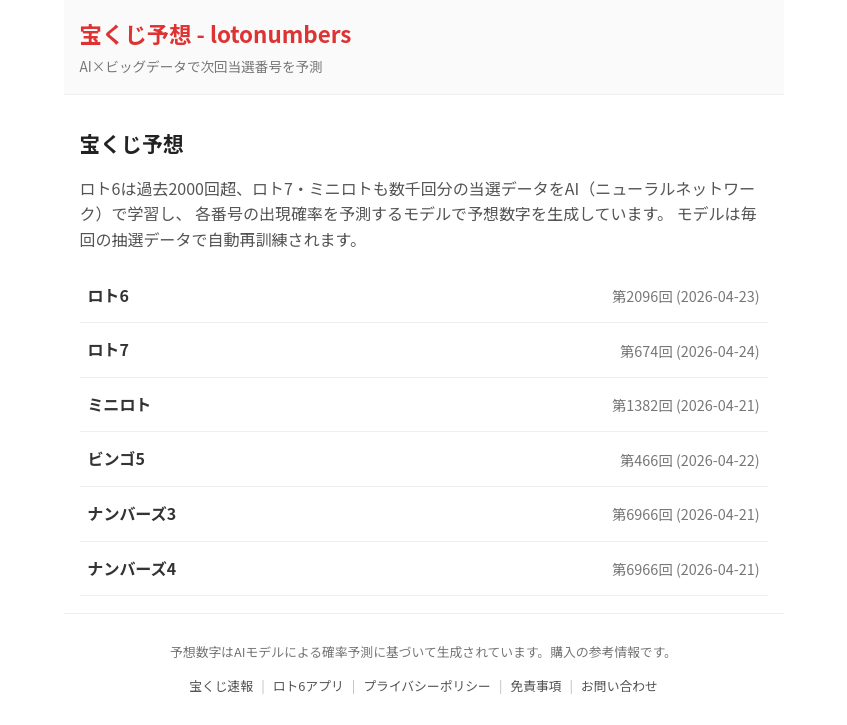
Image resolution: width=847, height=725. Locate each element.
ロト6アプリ (308, 685)
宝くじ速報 (221, 685)
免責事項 (535, 685)
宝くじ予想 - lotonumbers (216, 33)
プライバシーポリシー (427, 685)
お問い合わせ (619, 685)
